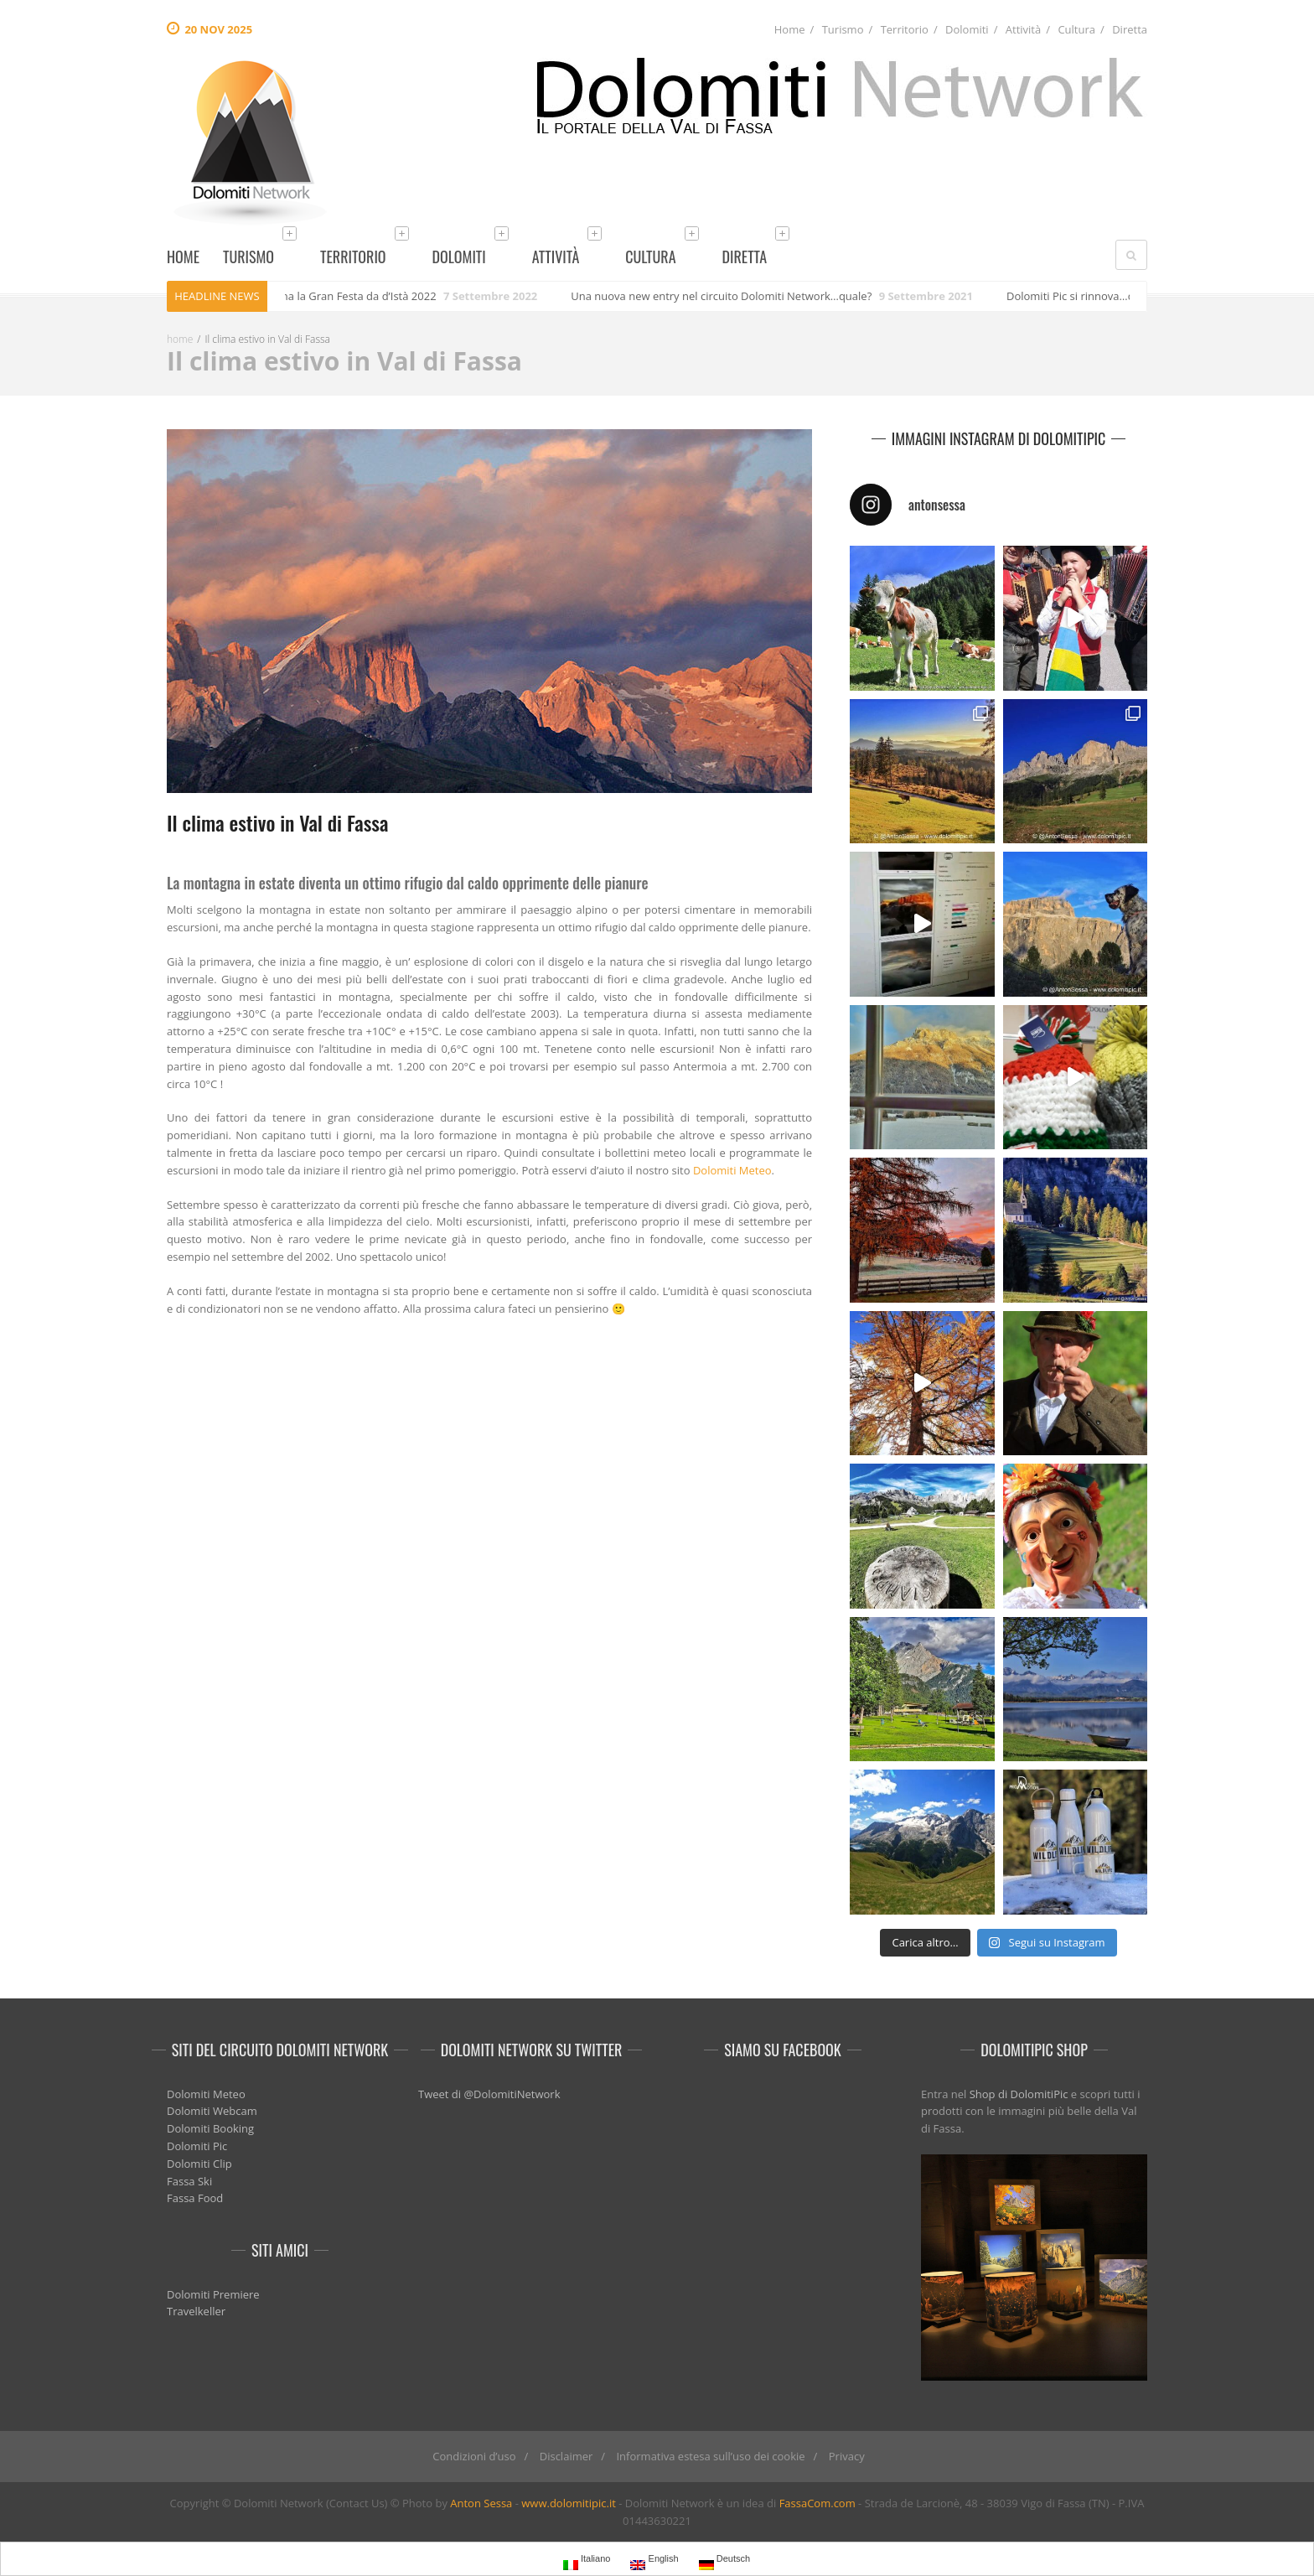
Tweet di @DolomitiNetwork (489, 2094)
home (180, 339)
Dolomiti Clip (199, 2163)
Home (789, 29)
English (654, 2560)
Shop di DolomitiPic (1019, 2094)
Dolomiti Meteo (732, 1170)
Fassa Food (195, 2197)
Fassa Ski (189, 2181)
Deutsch (724, 2560)
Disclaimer (566, 2456)
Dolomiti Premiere (213, 2294)
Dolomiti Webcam (212, 2110)
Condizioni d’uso (473, 2456)
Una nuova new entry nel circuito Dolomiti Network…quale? (728, 295)
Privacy (847, 2456)
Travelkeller (196, 2311)
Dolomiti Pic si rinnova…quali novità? (1106, 295)
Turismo (843, 29)
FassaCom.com (817, 2503)
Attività (1023, 29)
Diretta (1129, 29)
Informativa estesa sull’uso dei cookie (710, 2456)
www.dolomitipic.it (568, 2503)
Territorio (905, 29)
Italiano (587, 2560)
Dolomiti (967, 29)
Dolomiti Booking (210, 2128)
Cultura (1076, 29)
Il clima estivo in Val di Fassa (277, 822)
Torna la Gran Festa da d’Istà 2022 (358, 295)
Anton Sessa (481, 2503)
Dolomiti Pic (197, 2146)
